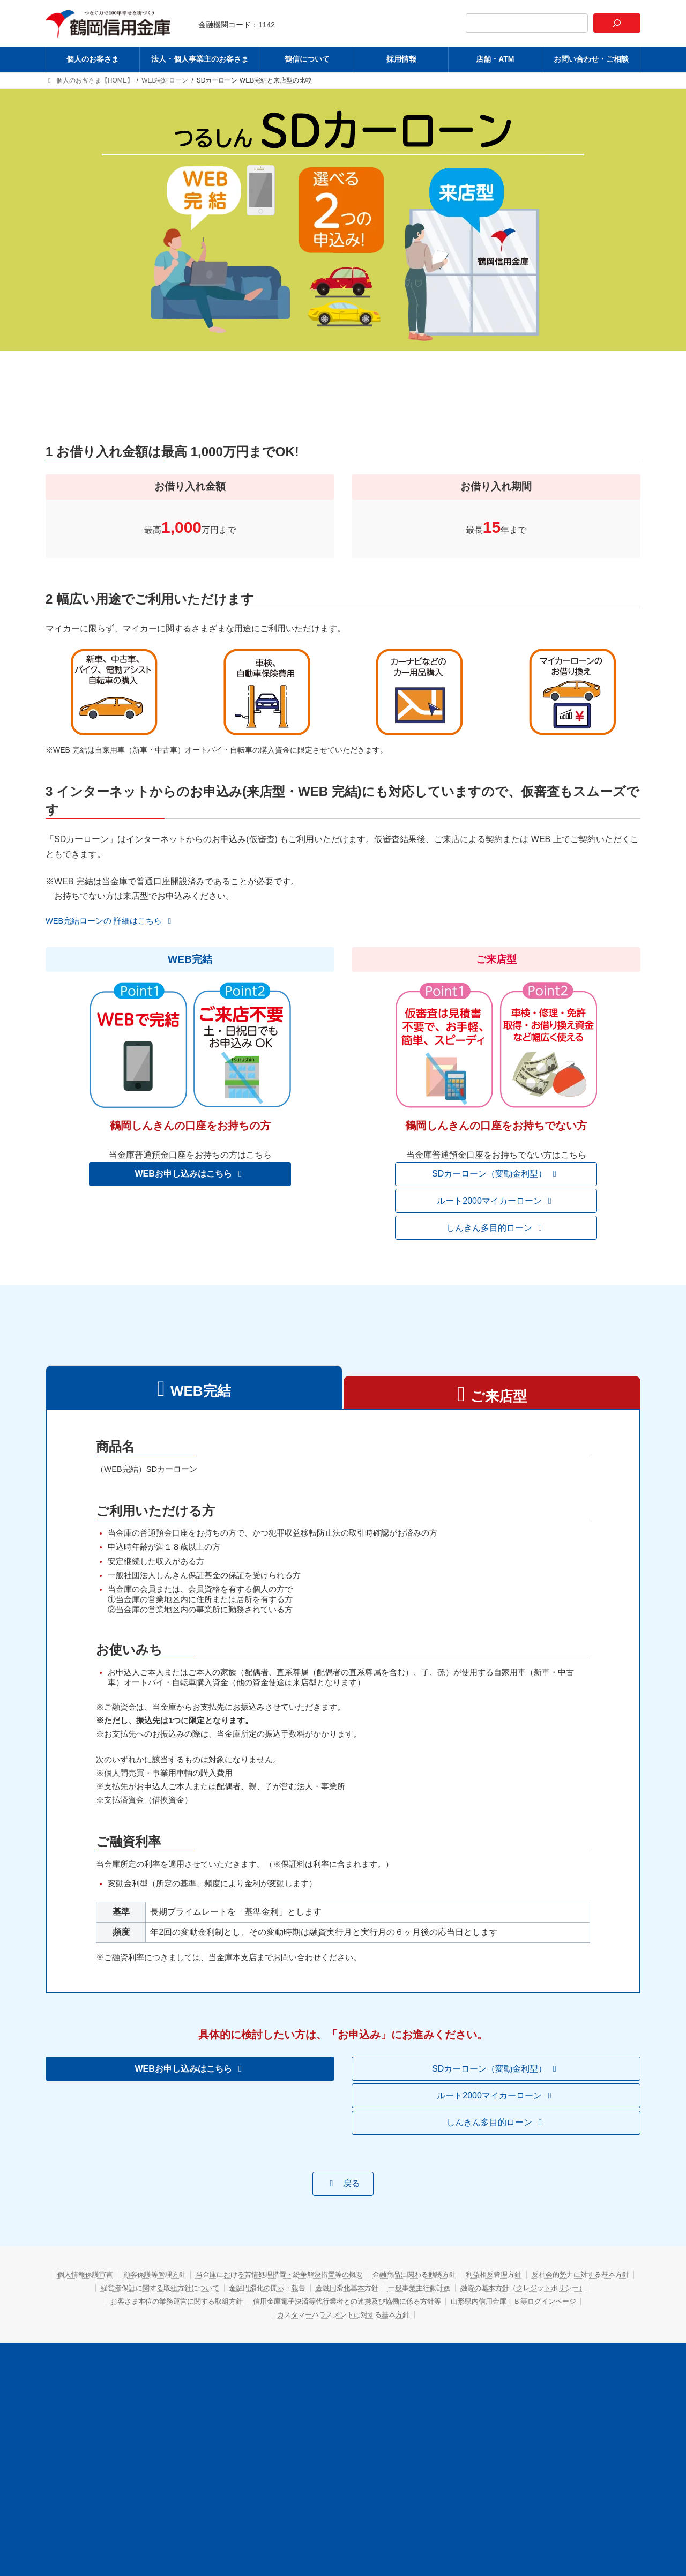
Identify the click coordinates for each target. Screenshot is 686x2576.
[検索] (616, 23)
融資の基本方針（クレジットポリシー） (155, 2335)
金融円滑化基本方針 (483, 2322)
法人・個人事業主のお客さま (252, 2387)
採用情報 (389, 2387)
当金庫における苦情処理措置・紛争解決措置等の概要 (332, 2308)
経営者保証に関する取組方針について (271, 2322)
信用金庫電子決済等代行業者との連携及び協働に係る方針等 (498, 2335)
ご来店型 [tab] (499, 1398)
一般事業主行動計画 (566, 2322)
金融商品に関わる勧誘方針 (483, 2308)
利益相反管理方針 (573, 2308)
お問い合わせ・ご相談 (510, 2387)
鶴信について (335, 2387)
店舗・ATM (439, 2387)
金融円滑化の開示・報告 (392, 2322)
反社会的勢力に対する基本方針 (139, 2322)
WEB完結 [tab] (200, 1393)
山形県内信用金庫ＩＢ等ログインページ (264, 2348)
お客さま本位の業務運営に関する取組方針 (309, 2335)
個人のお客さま (166, 2387)
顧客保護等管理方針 (193, 2308)
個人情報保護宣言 (114, 2308)
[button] (115, 922)
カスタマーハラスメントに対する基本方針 (418, 2348)
